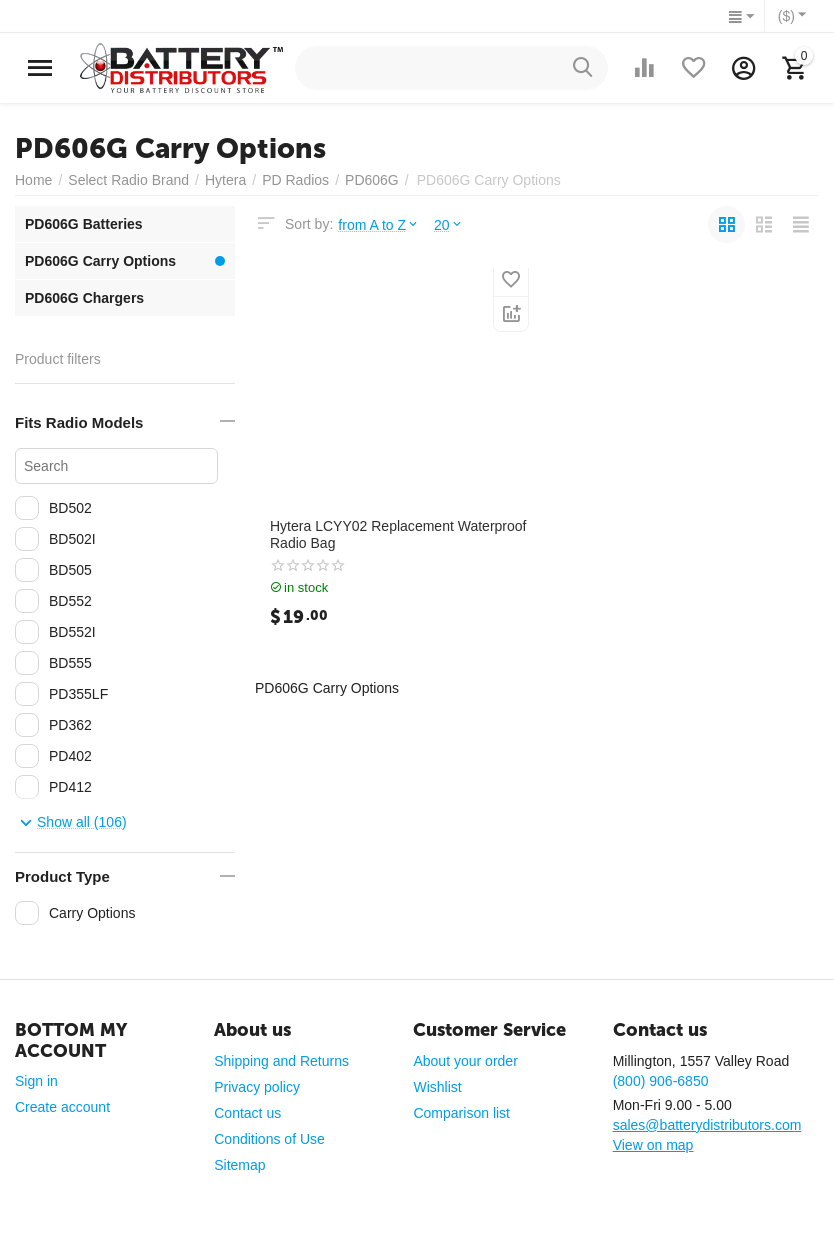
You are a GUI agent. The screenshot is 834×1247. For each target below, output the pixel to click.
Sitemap (239, 1165)
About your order (465, 1061)
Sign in (36, 1081)
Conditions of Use (269, 1139)
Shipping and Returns (281, 1061)
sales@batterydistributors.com (707, 1125)
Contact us (247, 1113)
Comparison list (461, 1113)
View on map (653, 1145)
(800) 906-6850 (661, 1081)
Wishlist (437, 1087)
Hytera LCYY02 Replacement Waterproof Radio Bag (398, 534)
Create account (62, 1107)
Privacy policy (257, 1087)
